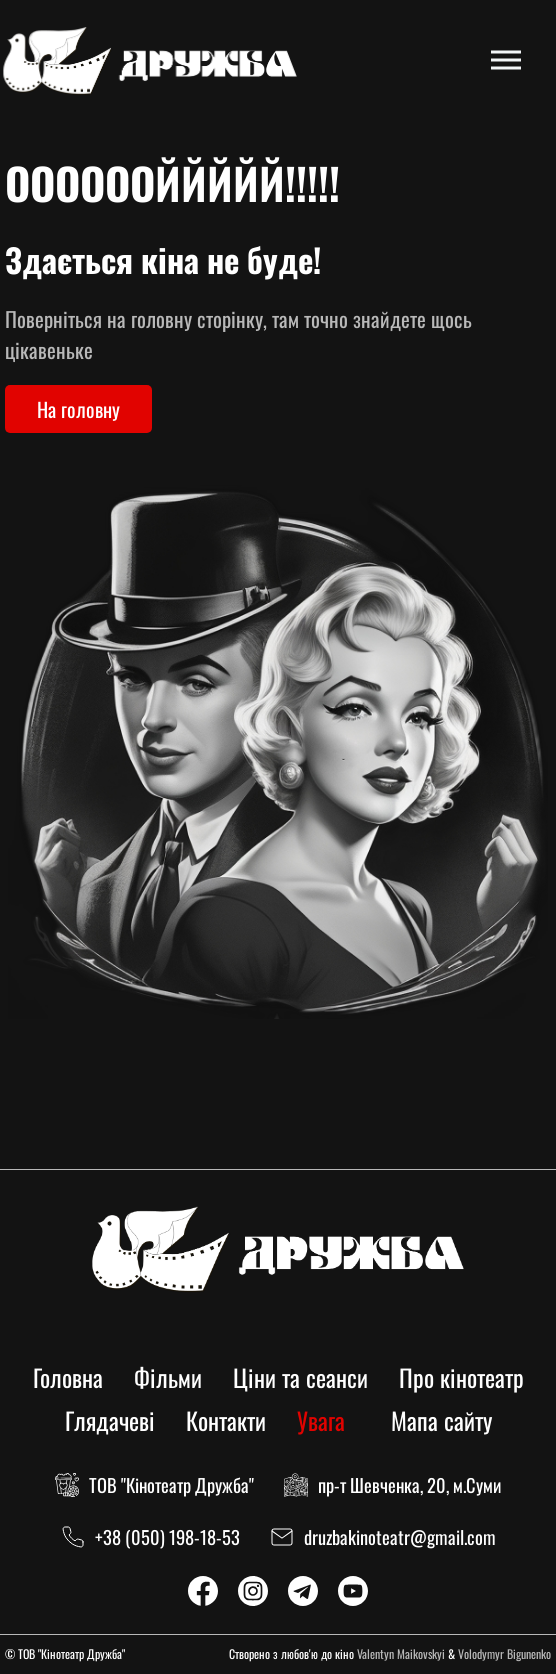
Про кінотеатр (461, 1377)
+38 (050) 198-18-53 (167, 1536)
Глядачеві (110, 1420)
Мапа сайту (441, 1420)
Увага (321, 1420)
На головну (78, 409)
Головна (68, 1377)
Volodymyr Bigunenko (504, 1653)
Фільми (168, 1377)
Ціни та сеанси (300, 1377)
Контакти (226, 1420)
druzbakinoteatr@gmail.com (400, 1536)
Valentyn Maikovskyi (401, 1653)
